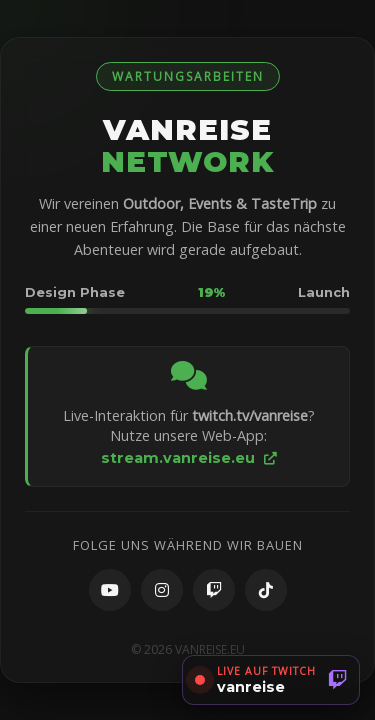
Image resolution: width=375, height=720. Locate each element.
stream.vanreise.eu (189, 458)
